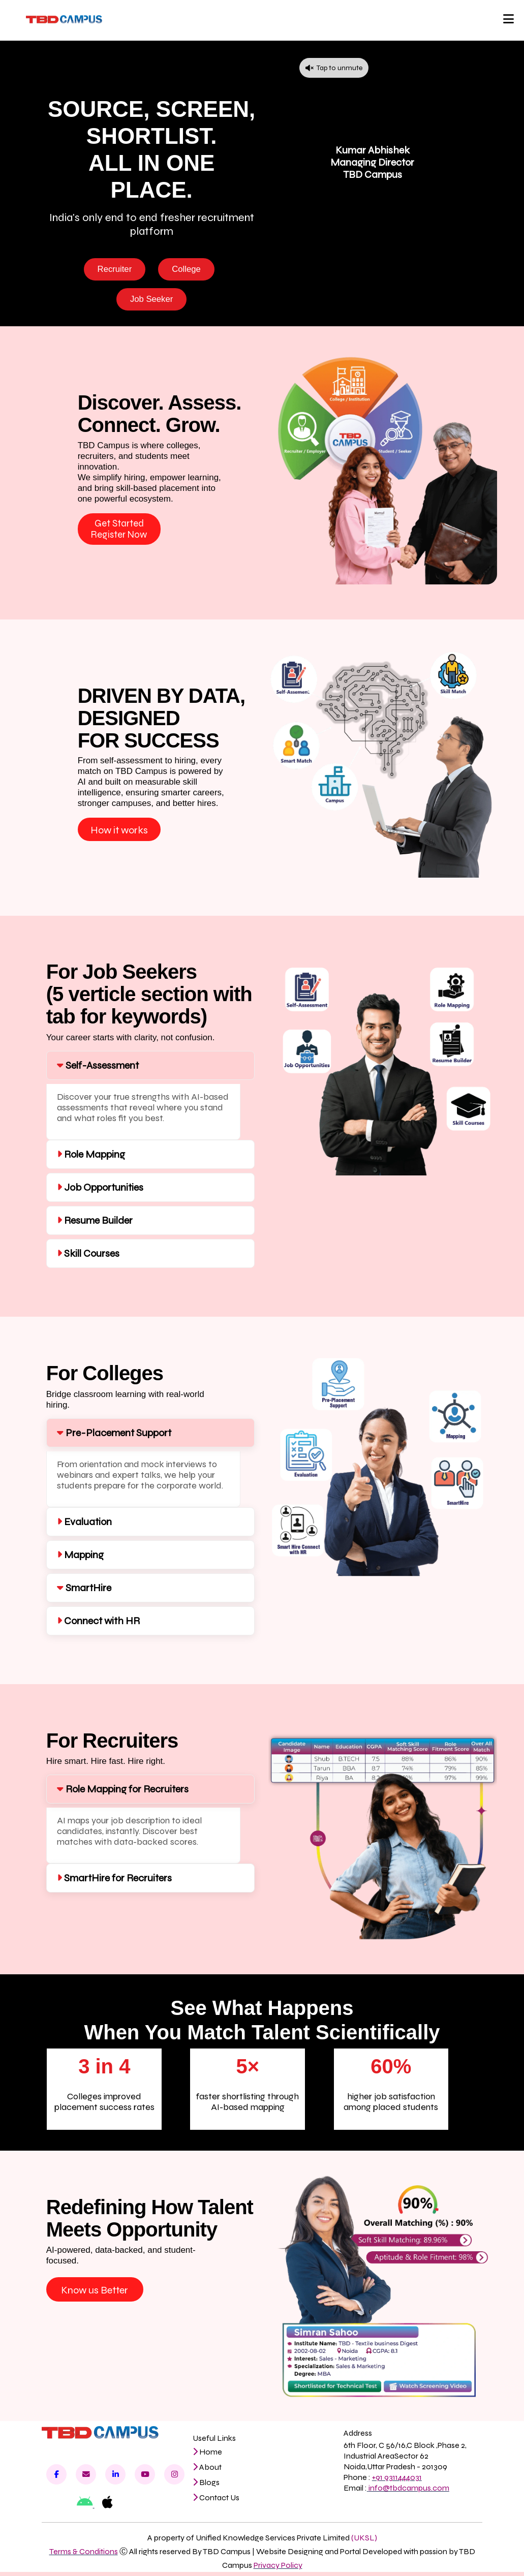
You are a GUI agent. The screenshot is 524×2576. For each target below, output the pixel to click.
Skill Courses (88, 1257)
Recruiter (113, 269)
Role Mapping (91, 1158)
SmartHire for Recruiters (114, 1882)
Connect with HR (98, 1625)
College (187, 269)
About (207, 2471)
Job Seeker (152, 300)
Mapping (80, 1559)
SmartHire (84, 1592)
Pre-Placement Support (114, 1437)
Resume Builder (95, 1224)
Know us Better (94, 2294)
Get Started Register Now (118, 531)
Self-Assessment (98, 1069)
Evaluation (84, 1525)
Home (207, 2456)
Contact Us (216, 2501)
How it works (119, 834)
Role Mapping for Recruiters (123, 1793)
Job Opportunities (100, 1191)
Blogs (206, 2486)
